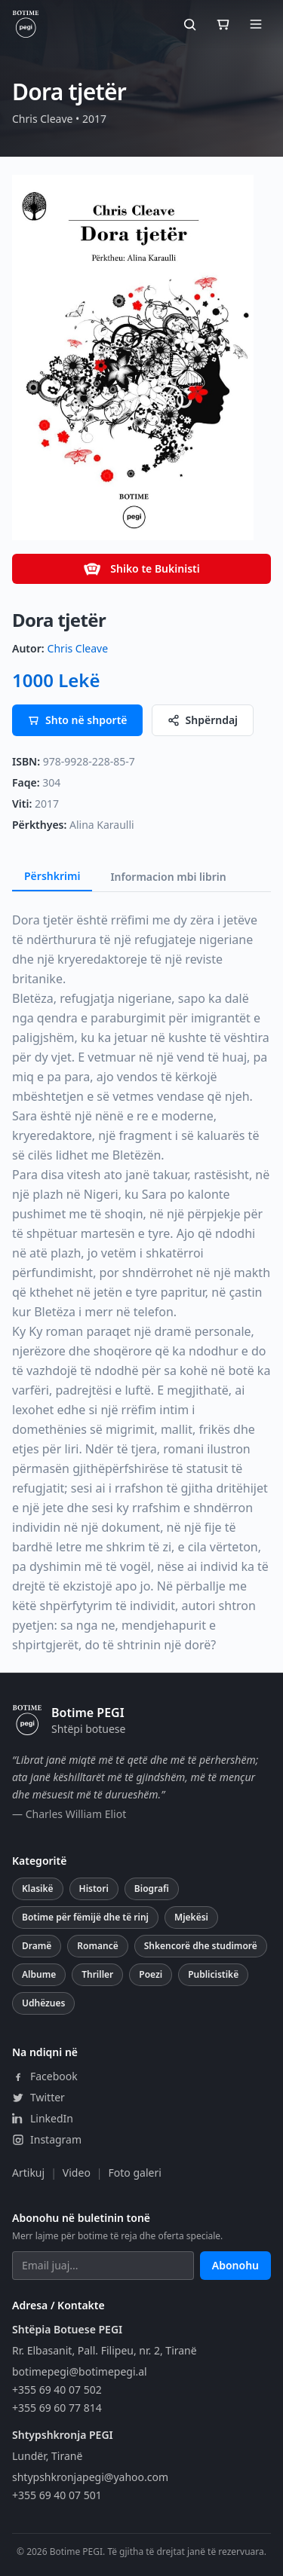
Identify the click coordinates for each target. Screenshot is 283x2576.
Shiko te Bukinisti (141, 569)
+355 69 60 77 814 (57, 2407)
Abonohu (235, 2265)
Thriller (97, 1974)
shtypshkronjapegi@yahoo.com (90, 2477)
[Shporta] (223, 24)
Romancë (97, 1945)
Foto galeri (135, 2172)
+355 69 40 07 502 (57, 2389)
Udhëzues (43, 2003)
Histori (94, 1888)
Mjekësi (191, 1917)
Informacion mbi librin (168, 876)
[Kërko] (189, 24)
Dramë (36, 1945)
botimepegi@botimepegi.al (79, 2371)
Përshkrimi (52, 876)
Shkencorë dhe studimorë (200, 1945)
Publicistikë (213, 1974)
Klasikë (38, 1888)
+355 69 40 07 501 (57, 2495)
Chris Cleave (78, 648)
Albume (39, 1974)
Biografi (151, 1888)
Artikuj (28, 2172)
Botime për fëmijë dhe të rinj (85, 1917)
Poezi (150, 1974)
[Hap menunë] (256, 24)
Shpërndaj (203, 720)
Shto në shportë (77, 720)
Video (77, 2172)
